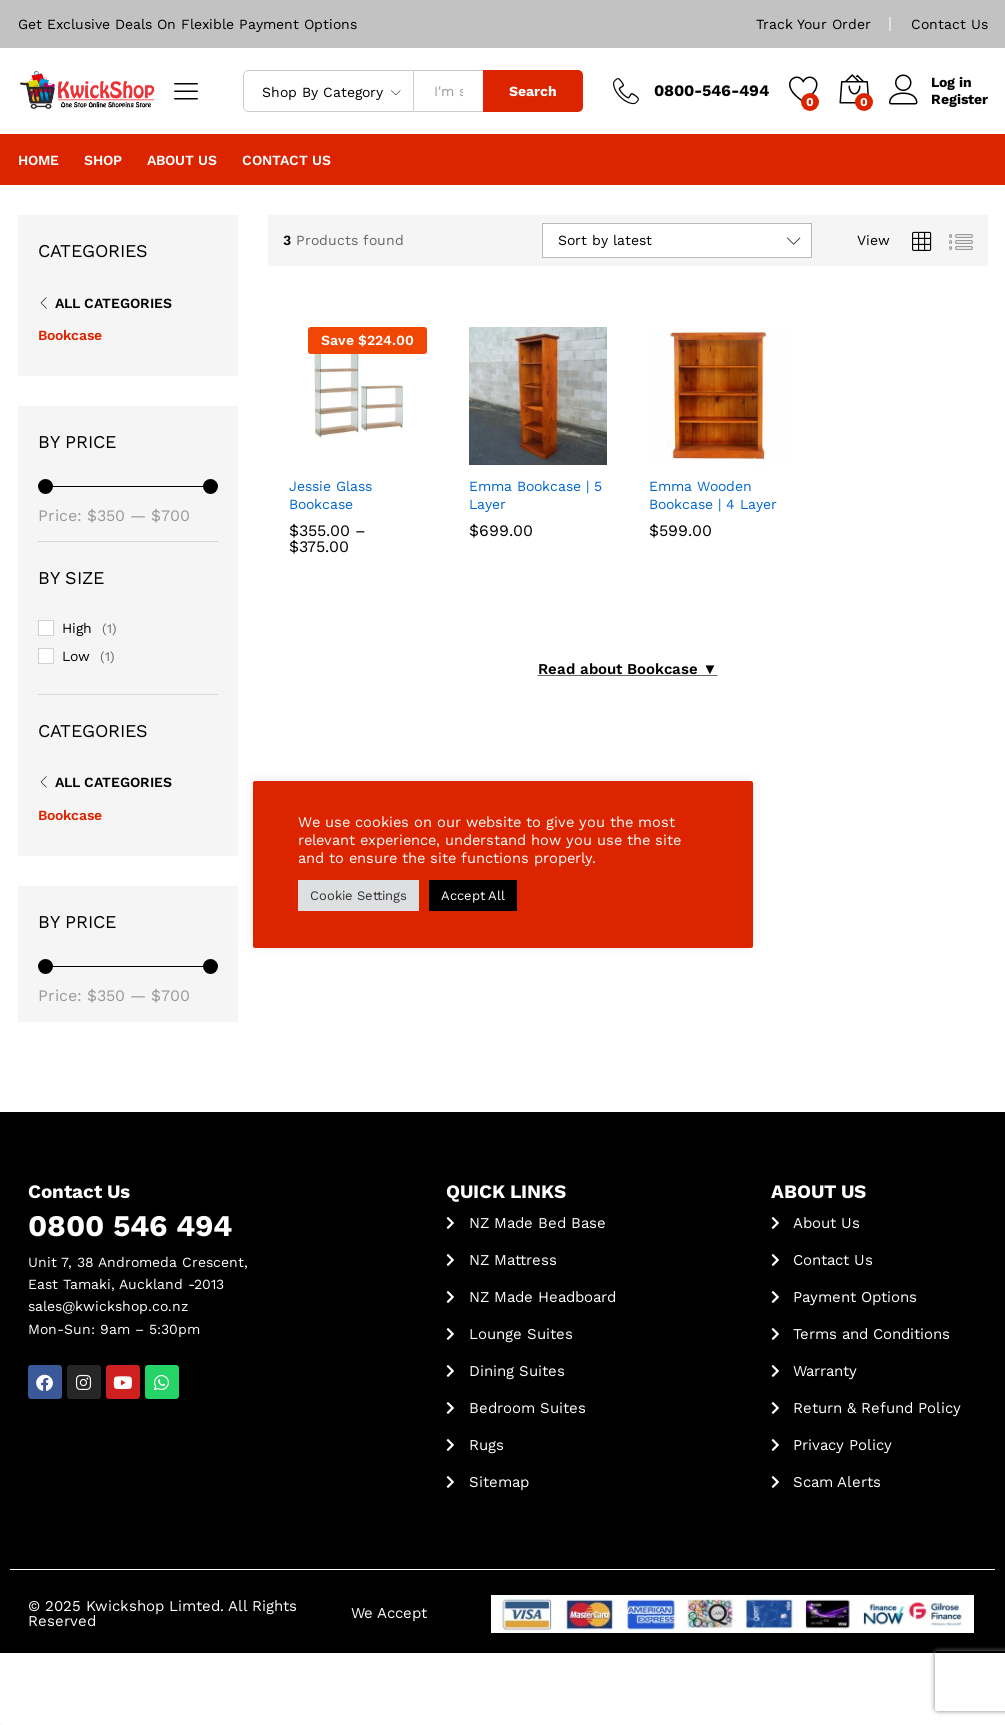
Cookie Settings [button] (358, 895)
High (77, 628)
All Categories (113, 303)
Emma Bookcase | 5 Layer (535, 495)
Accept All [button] (473, 895)
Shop (103, 160)
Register (959, 99)
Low (76, 656)
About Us (182, 160)
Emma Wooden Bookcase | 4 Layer (713, 495)
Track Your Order (813, 24)
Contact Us (949, 24)
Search (533, 91)
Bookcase (70, 335)
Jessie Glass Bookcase (330, 495)
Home (38, 160)
